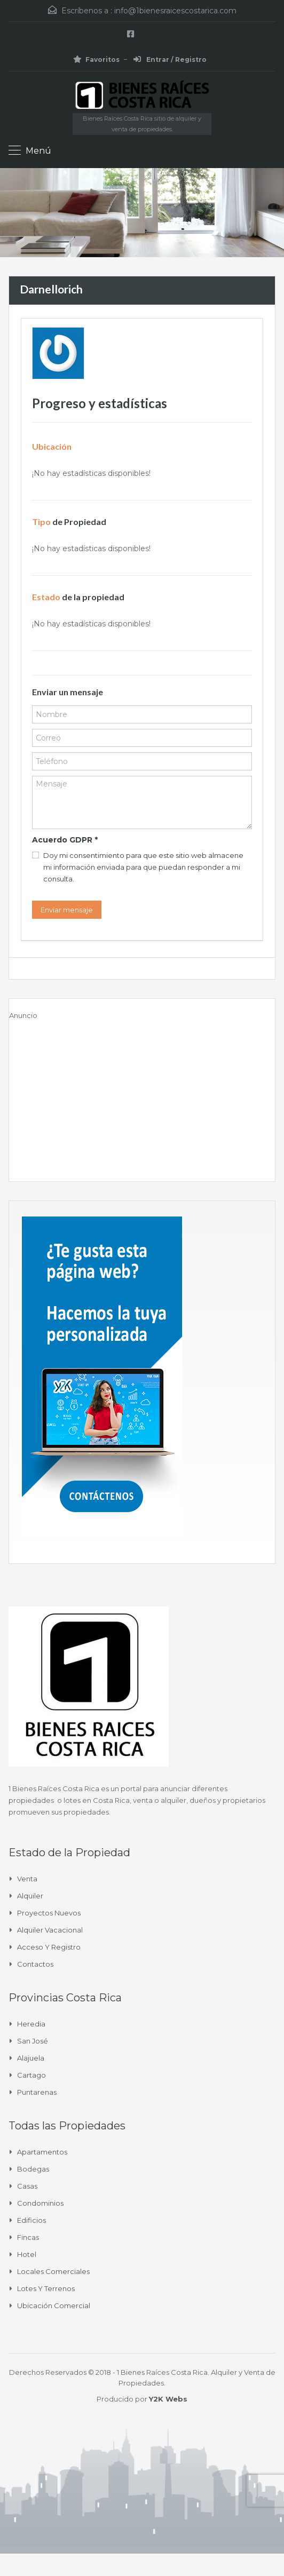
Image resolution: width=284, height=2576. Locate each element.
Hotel (26, 2254)
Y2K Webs (168, 2399)
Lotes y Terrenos (46, 2288)
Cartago (31, 2075)
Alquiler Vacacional (50, 1930)
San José (32, 2041)
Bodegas (33, 2169)
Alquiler (30, 1895)
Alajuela (30, 2058)
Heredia (31, 2024)
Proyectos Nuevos (49, 1913)
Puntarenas (37, 2092)
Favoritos (96, 59)
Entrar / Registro (170, 59)
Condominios (40, 2203)
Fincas (28, 2237)
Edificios (31, 2220)
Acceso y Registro (49, 1947)
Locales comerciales (53, 2271)
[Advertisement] (142, 1096)
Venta (27, 1878)
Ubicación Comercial (53, 2305)
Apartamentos (42, 2152)
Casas (27, 2186)
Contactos (35, 1964)
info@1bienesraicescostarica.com (175, 10)
